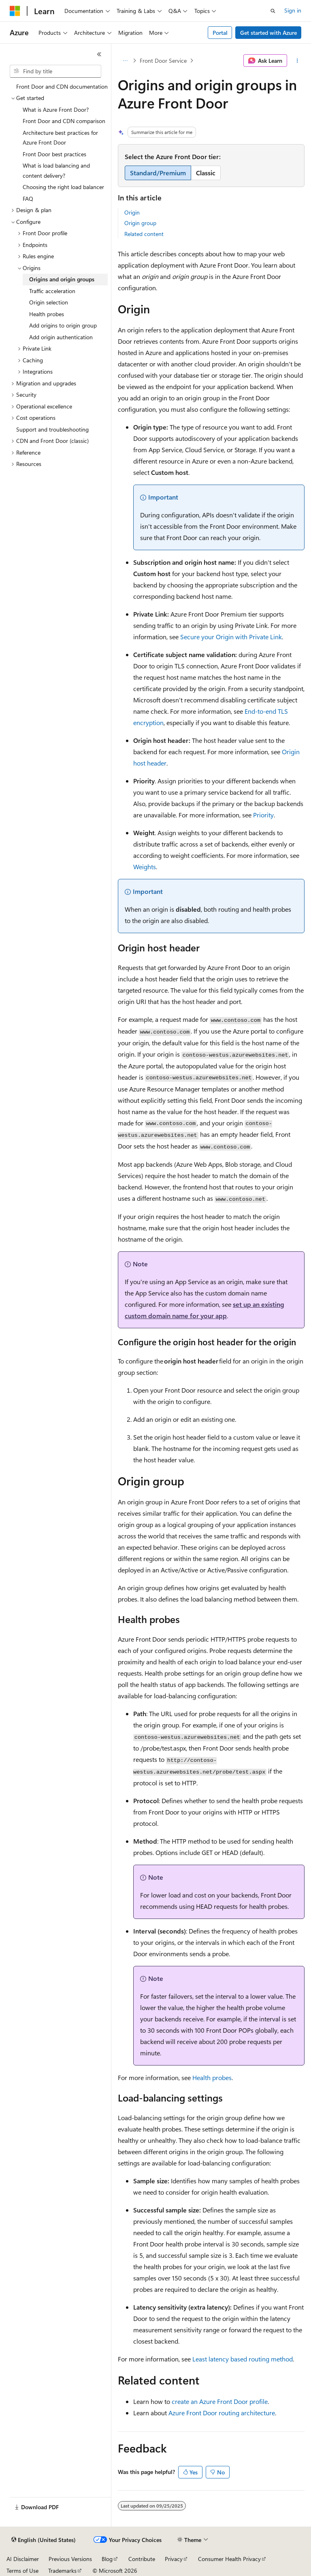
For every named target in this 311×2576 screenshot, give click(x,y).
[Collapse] (99, 54)
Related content (144, 234)
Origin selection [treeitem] (48, 302)
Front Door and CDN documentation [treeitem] (62, 86)
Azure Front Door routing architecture (221, 2412)
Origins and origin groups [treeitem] (61, 279)
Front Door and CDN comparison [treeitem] (64, 121)
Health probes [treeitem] (46, 314)
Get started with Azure (268, 32)
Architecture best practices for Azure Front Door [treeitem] (60, 138)
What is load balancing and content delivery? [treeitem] (56, 170)
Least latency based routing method (242, 2359)
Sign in (292, 10)
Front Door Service (163, 60)
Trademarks (62, 2570)
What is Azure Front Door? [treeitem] (56, 109)
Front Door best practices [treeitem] (54, 154)
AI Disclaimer (22, 2559)
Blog (107, 2559)
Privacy (174, 2559)
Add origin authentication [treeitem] (61, 337)
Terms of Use (22, 2570)
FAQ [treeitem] (28, 198)
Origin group (140, 223)
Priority (263, 814)
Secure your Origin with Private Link (231, 636)
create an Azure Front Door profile (220, 2401)
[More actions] (297, 60)
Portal (220, 32)
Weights (144, 866)
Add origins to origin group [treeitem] (63, 325)
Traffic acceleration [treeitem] (52, 291)
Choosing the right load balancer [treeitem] (63, 187)
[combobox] (55, 71)
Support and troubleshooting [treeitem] (52, 429)
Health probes (212, 2077)
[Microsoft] (15, 11)
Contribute (141, 2559)
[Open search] (273, 11)
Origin (132, 212)
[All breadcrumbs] (125, 60)
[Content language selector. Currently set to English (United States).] (43, 2539)
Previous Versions (70, 2559)
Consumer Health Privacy (229, 2559)
